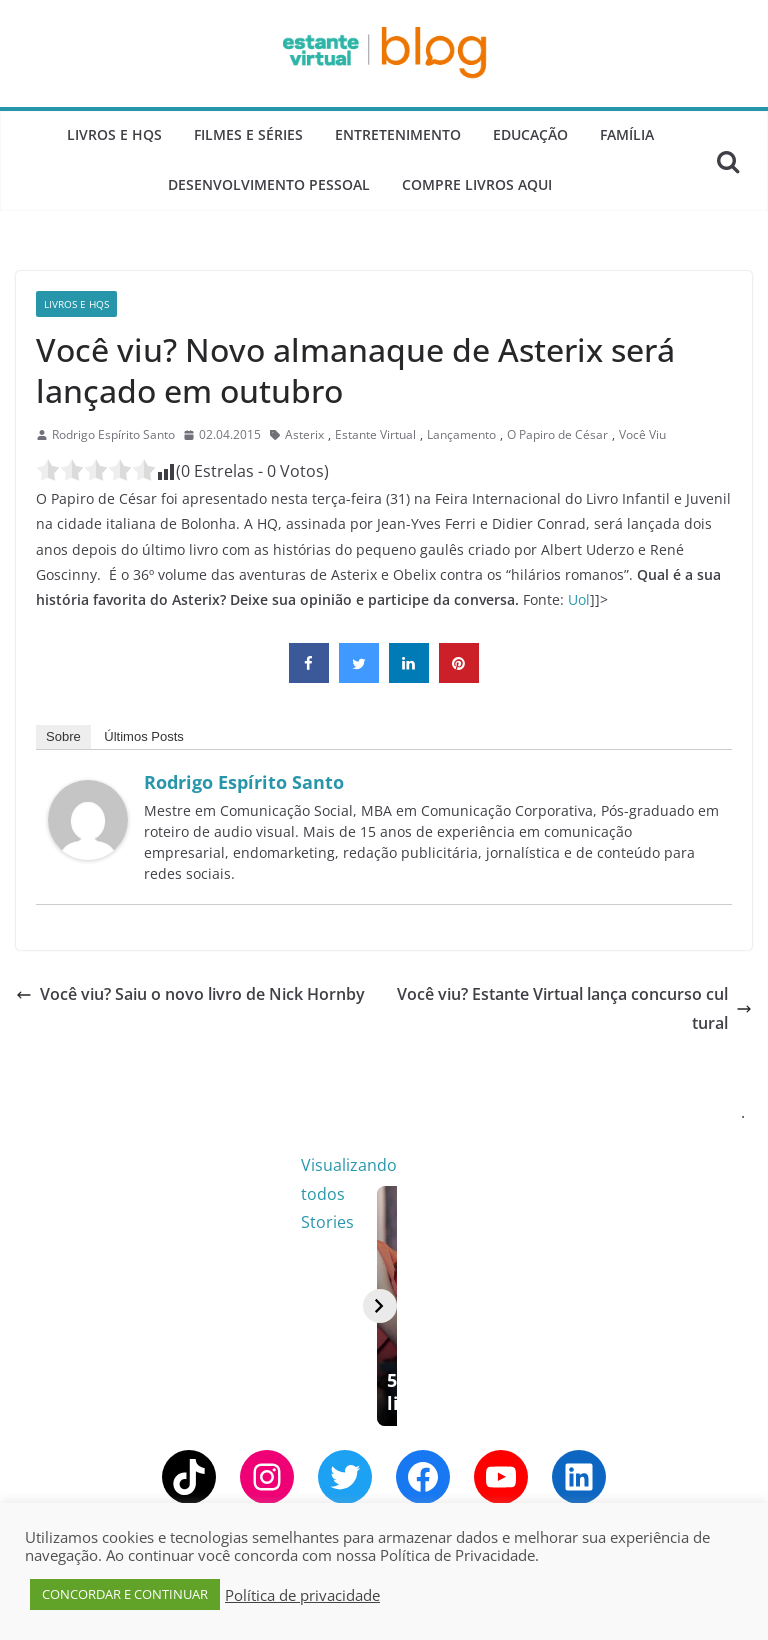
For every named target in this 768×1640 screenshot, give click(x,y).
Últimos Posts (143, 736)
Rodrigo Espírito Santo (113, 434)
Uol (579, 599)
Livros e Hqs (114, 134)
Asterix (304, 434)
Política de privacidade (302, 1595)
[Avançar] (728, 1325)
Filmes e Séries (248, 134)
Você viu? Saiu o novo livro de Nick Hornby (190, 994)
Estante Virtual (375, 434)
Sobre (63, 736)
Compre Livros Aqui (477, 184)
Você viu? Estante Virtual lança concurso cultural (574, 1008)
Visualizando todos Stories (644, 1165)
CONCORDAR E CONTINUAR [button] (125, 1594)
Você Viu (642, 434)
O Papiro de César (557, 434)
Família (627, 134)
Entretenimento (398, 134)
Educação (530, 134)
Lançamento (461, 434)
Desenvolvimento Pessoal (269, 184)
